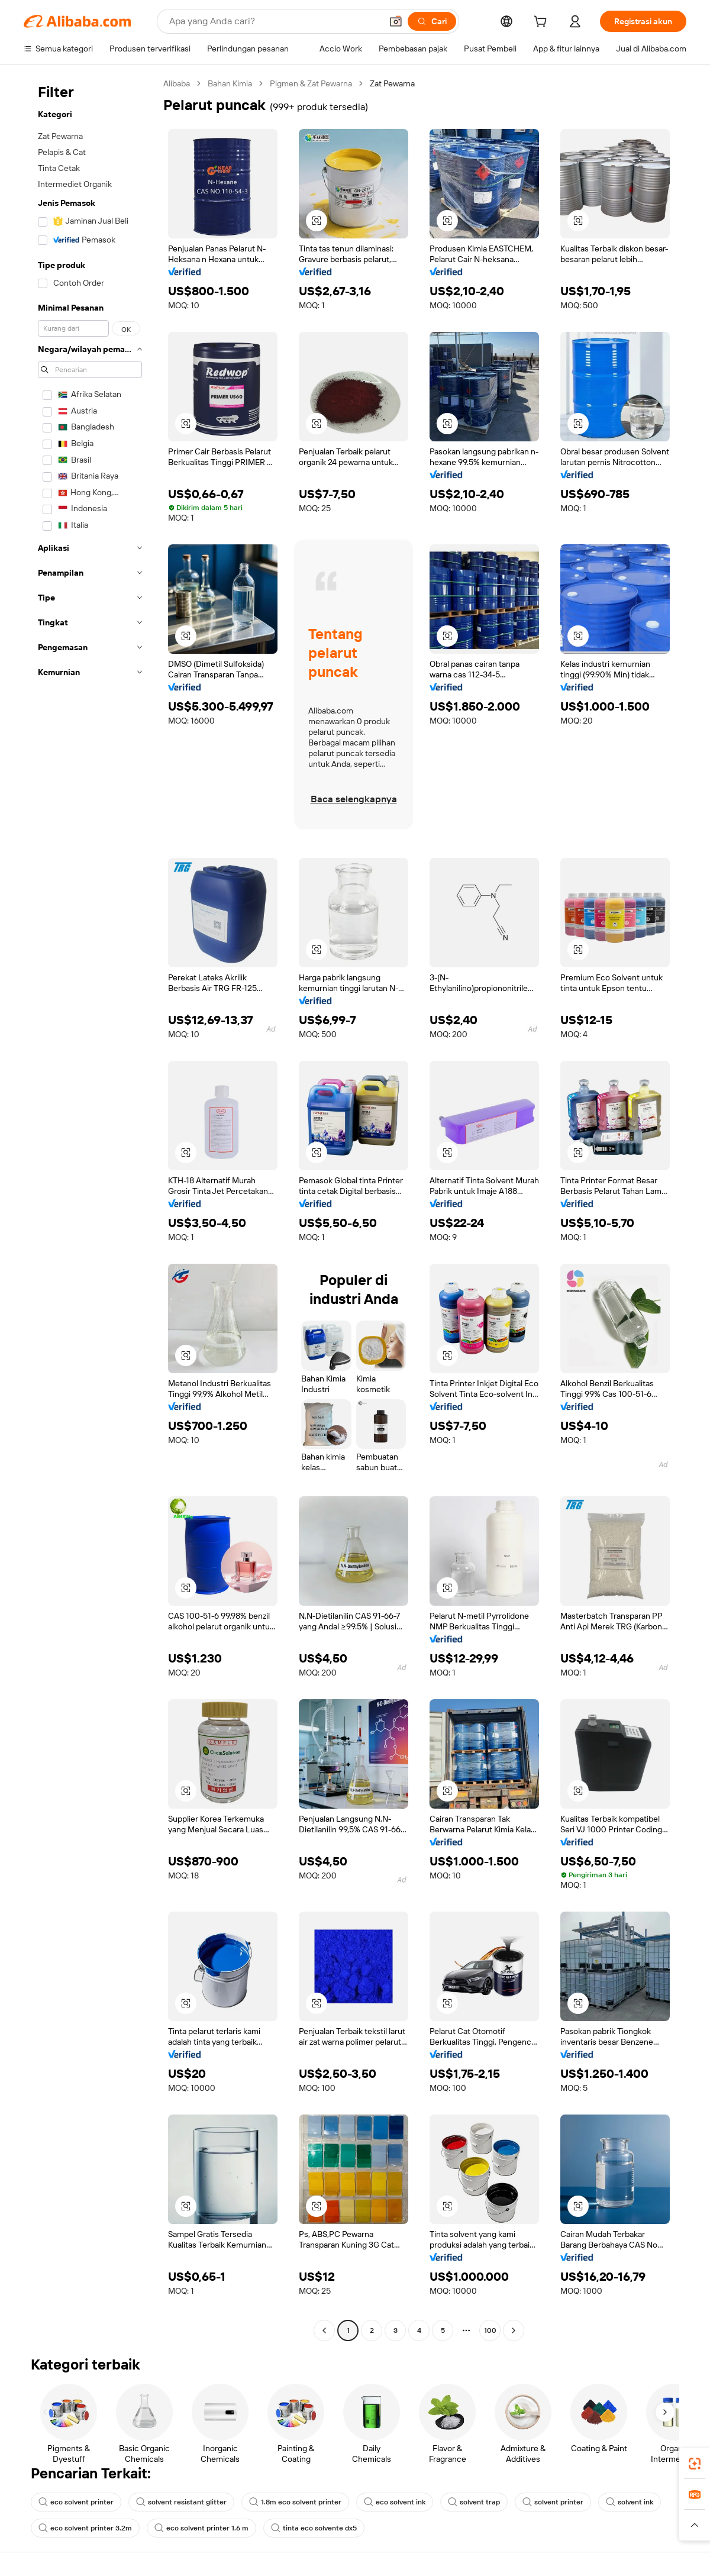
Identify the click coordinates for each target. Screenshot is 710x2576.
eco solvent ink (394, 2502)
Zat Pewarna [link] (392, 83)
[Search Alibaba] (274, 21)
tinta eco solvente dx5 (314, 2528)
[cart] (542, 23)
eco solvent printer (76, 2502)
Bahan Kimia (230, 83)
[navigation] (90, 1208)
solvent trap (474, 2502)
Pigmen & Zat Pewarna (311, 83)
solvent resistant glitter (181, 2502)
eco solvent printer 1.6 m (201, 2528)
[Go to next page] (513, 2330)
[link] (694, 2463)
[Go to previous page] (324, 2330)
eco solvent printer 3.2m (85, 2528)
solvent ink (629, 2502)
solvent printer (552, 2502)
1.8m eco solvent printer (295, 2502)
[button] (396, 21)
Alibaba (176, 83)
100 (490, 2330)
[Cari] (432, 21)
